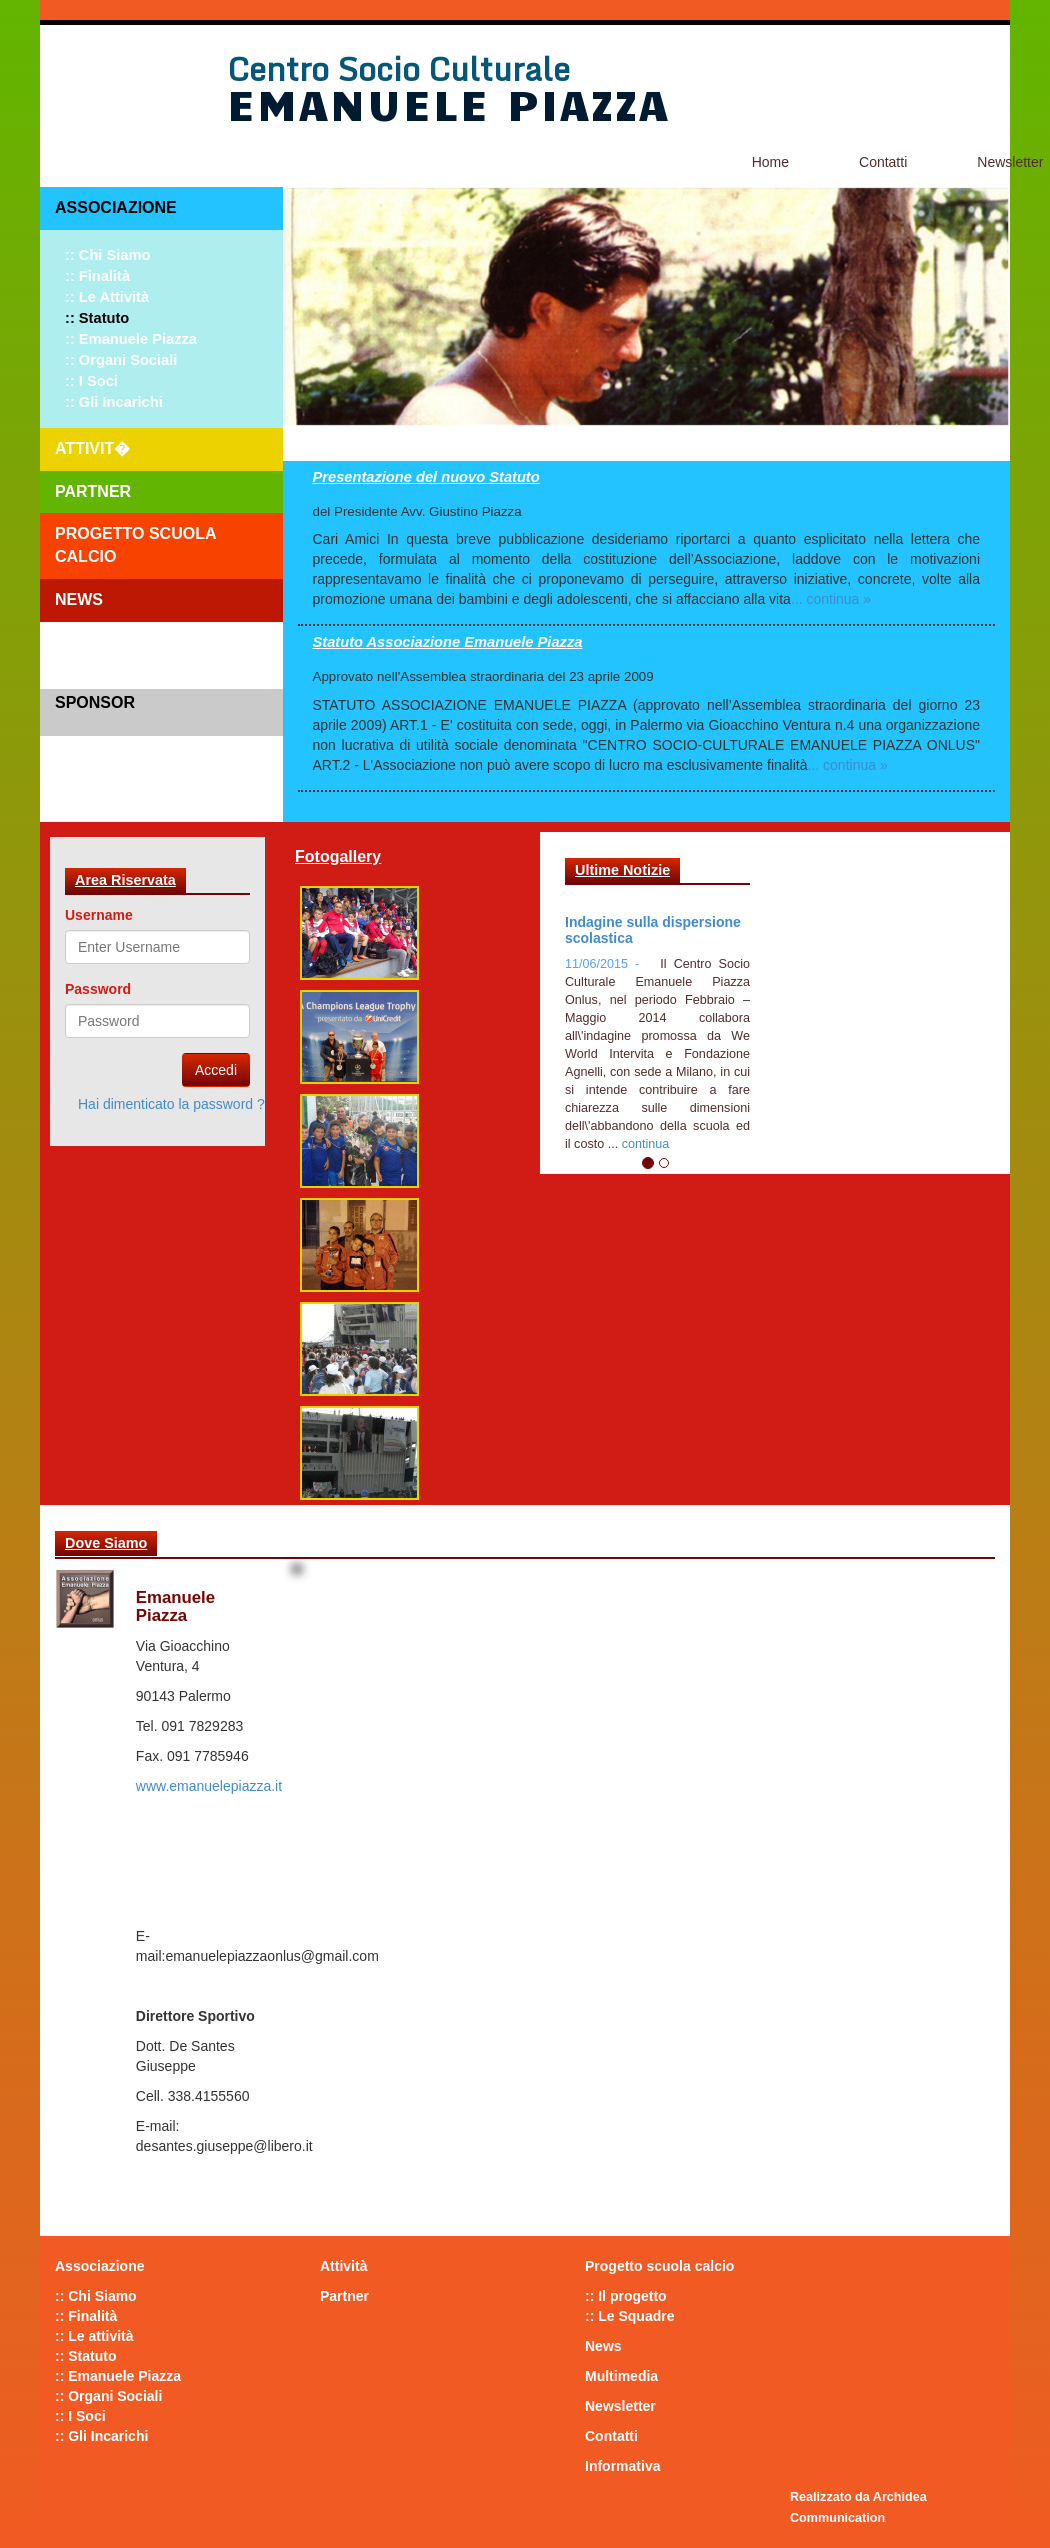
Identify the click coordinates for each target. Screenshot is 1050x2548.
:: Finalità (97, 276)
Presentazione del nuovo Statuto (426, 477)
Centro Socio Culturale (398, 69)
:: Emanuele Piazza (131, 339)
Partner (93, 491)
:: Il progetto (626, 2296)
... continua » (831, 599)
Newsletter (620, 2406)
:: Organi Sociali (121, 360)
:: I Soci (91, 381)
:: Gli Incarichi (114, 402)
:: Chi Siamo (108, 255)
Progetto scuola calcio (136, 545)
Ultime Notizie (622, 870)
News (79, 599)
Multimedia (621, 2376)
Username (99, 915)
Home (770, 162)
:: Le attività (107, 297)
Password (98, 989)
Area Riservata (125, 880)
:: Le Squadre (629, 2316)
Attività (343, 2266)
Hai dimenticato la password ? (171, 1104)
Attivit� (92, 448)
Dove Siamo (106, 1543)
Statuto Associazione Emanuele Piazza (448, 642)
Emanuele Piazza (448, 102)
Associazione (116, 207)
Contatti (883, 162)
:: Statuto (97, 318)
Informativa (622, 2466)
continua (646, 1144)
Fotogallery (338, 856)
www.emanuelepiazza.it (209, 1786)
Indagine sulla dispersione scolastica (653, 929)
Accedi (216, 1070)
